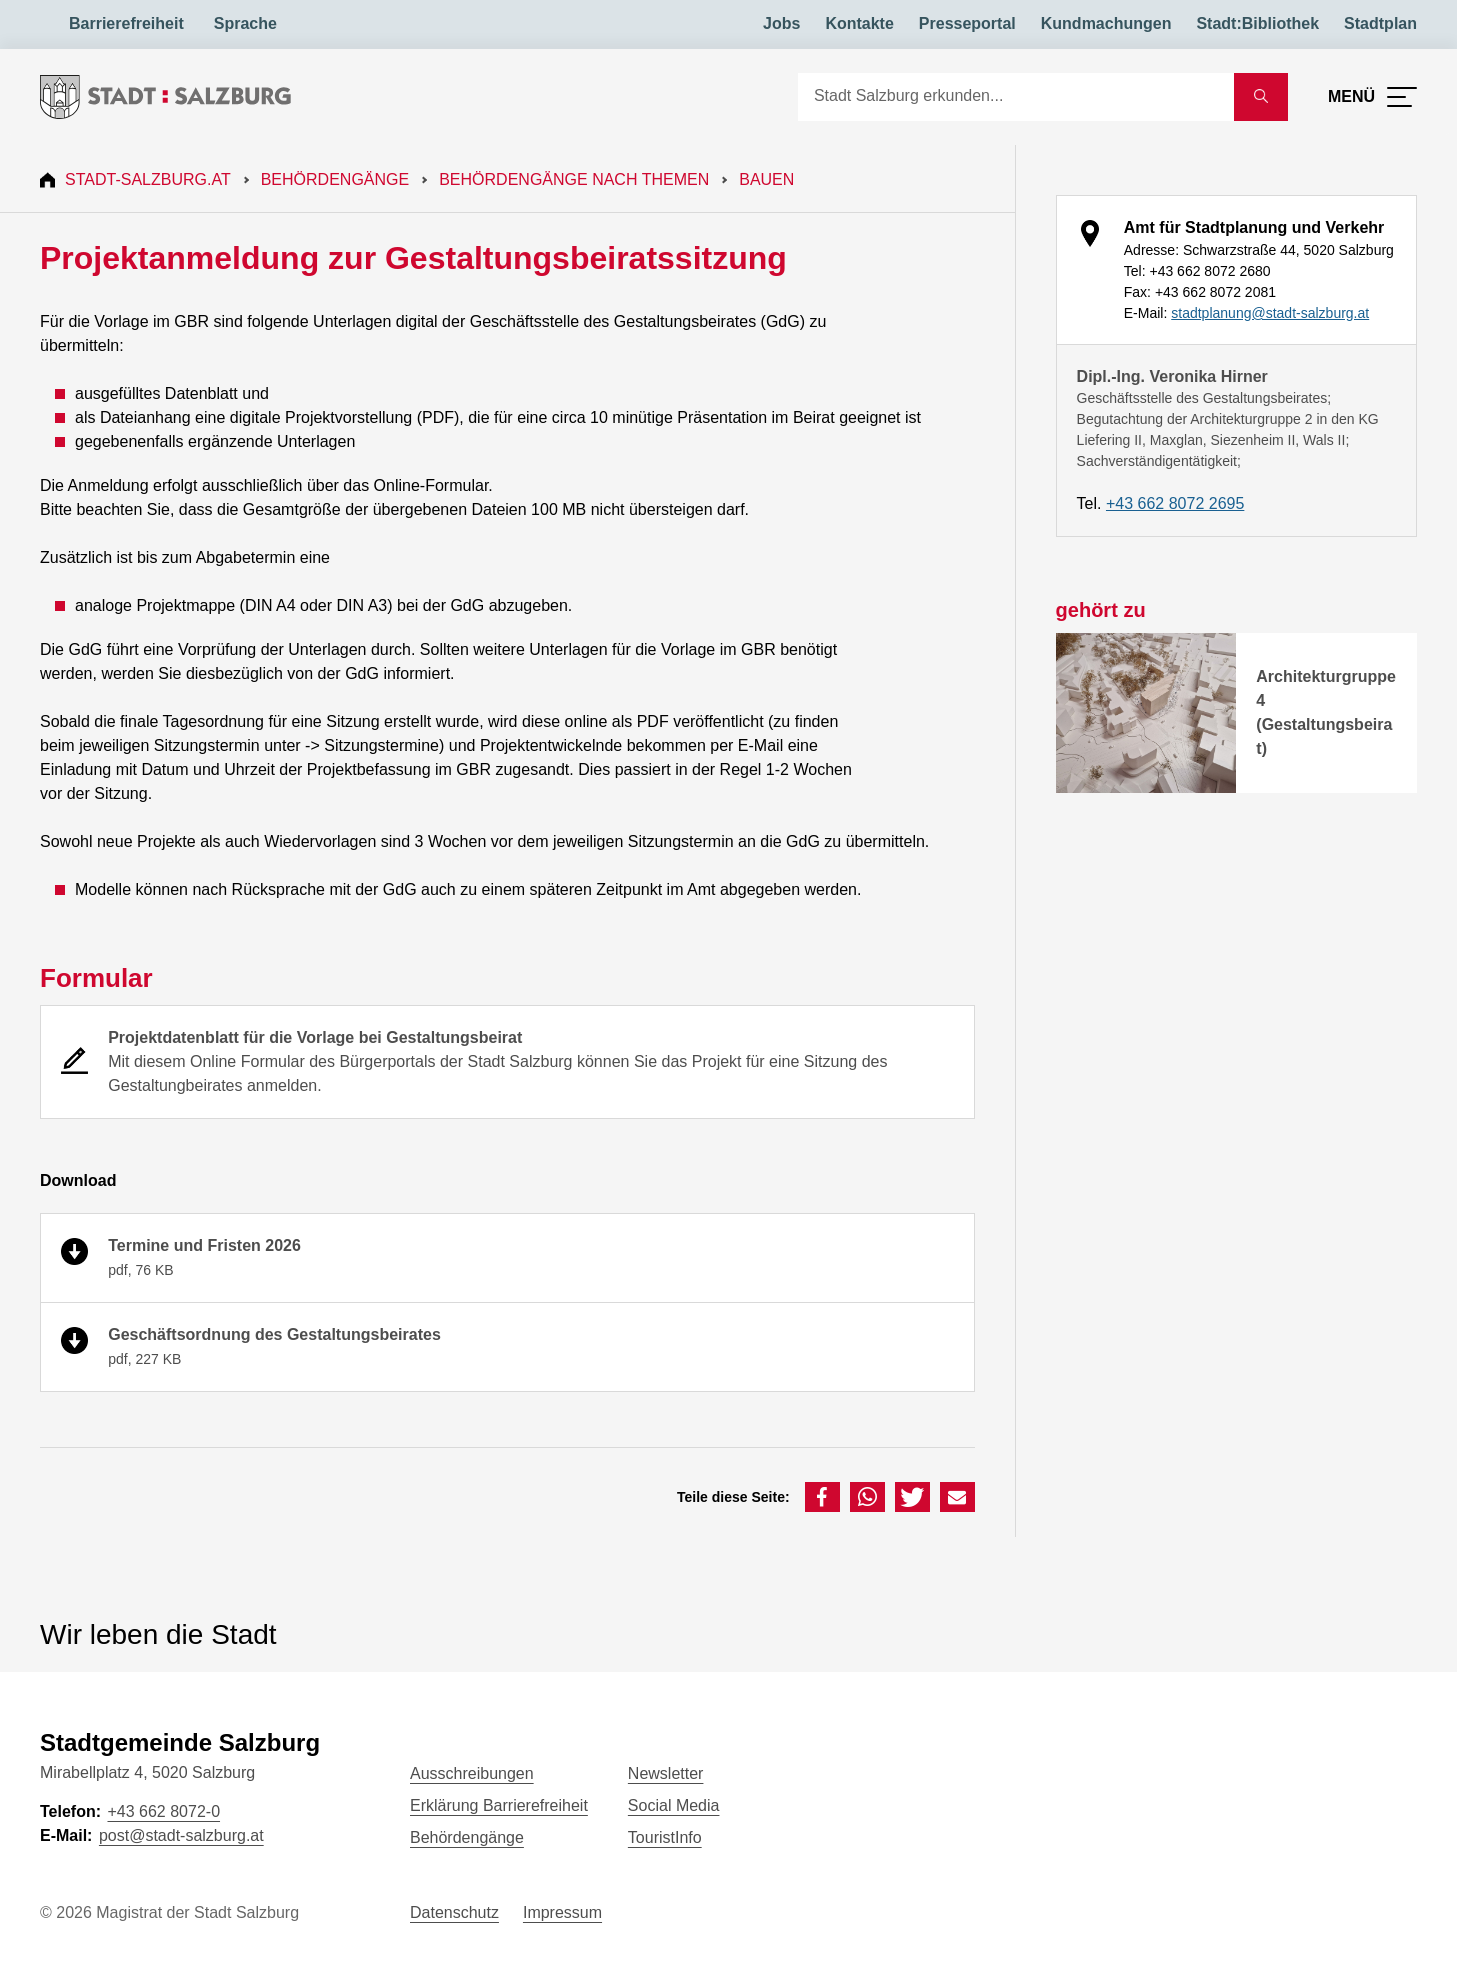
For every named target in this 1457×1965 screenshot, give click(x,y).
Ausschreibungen (472, 1773)
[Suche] (1016, 97)
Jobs (781, 23)
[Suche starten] (1261, 97)
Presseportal (967, 23)
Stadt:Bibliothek (1257, 23)
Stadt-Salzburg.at (148, 179)
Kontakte (859, 23)
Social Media (674, 1805)
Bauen (766, 179)
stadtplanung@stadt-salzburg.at (1270, 313)
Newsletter (666, 1773)
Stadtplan (1380, 23)
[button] (822, 1497)
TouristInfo (665, 1837)
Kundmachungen (1106, 23)
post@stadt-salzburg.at (181, 1835)
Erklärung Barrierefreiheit (499, 1805)
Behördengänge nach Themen (574, 179)
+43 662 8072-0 (163, 1811)
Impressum (562, 1912)
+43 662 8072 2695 (1175, 503)
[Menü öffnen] (1372, 97)
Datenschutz (454, 1912)
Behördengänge (335, 179)
